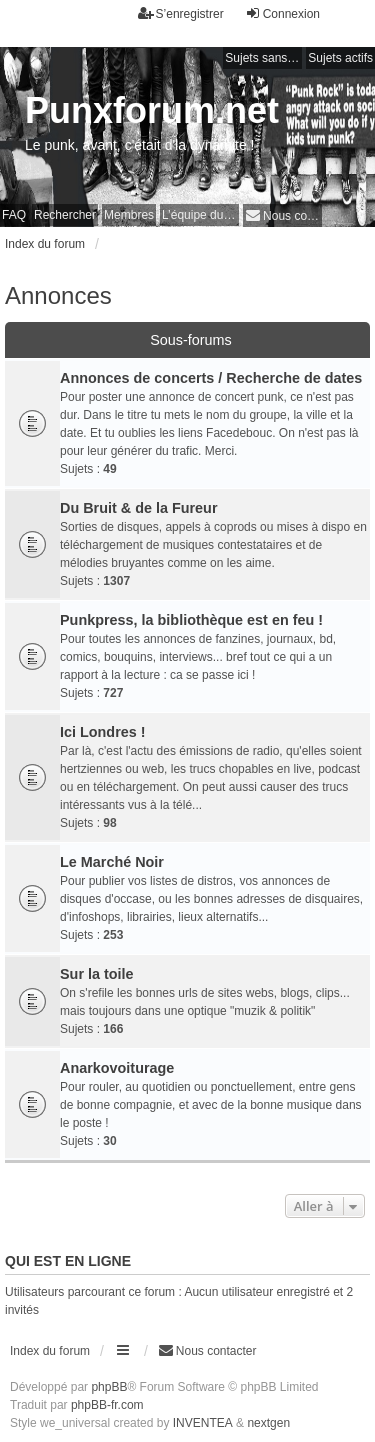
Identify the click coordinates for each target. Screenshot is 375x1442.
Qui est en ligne (68, 1261)
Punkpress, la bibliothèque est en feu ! (191, 620)
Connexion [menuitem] (282, 13)
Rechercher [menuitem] (65, 215)
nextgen (268, 1423)
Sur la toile (97, 974)
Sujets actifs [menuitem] (340, 58)
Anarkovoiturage (117, 1068)
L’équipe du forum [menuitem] (200, 215)
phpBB (109, 1387)
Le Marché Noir (112, 862)
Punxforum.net (152, 110)
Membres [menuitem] (129, 215)
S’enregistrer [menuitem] (181, 13)
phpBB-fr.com (107, 1405)
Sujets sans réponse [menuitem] (263, 58)
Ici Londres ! (103, 732)
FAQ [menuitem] (14, 215)
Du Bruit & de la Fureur (139, 508)
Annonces (58, 295)
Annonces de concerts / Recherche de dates (211, 378)
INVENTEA (203, 1423)
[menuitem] (282, 215)
